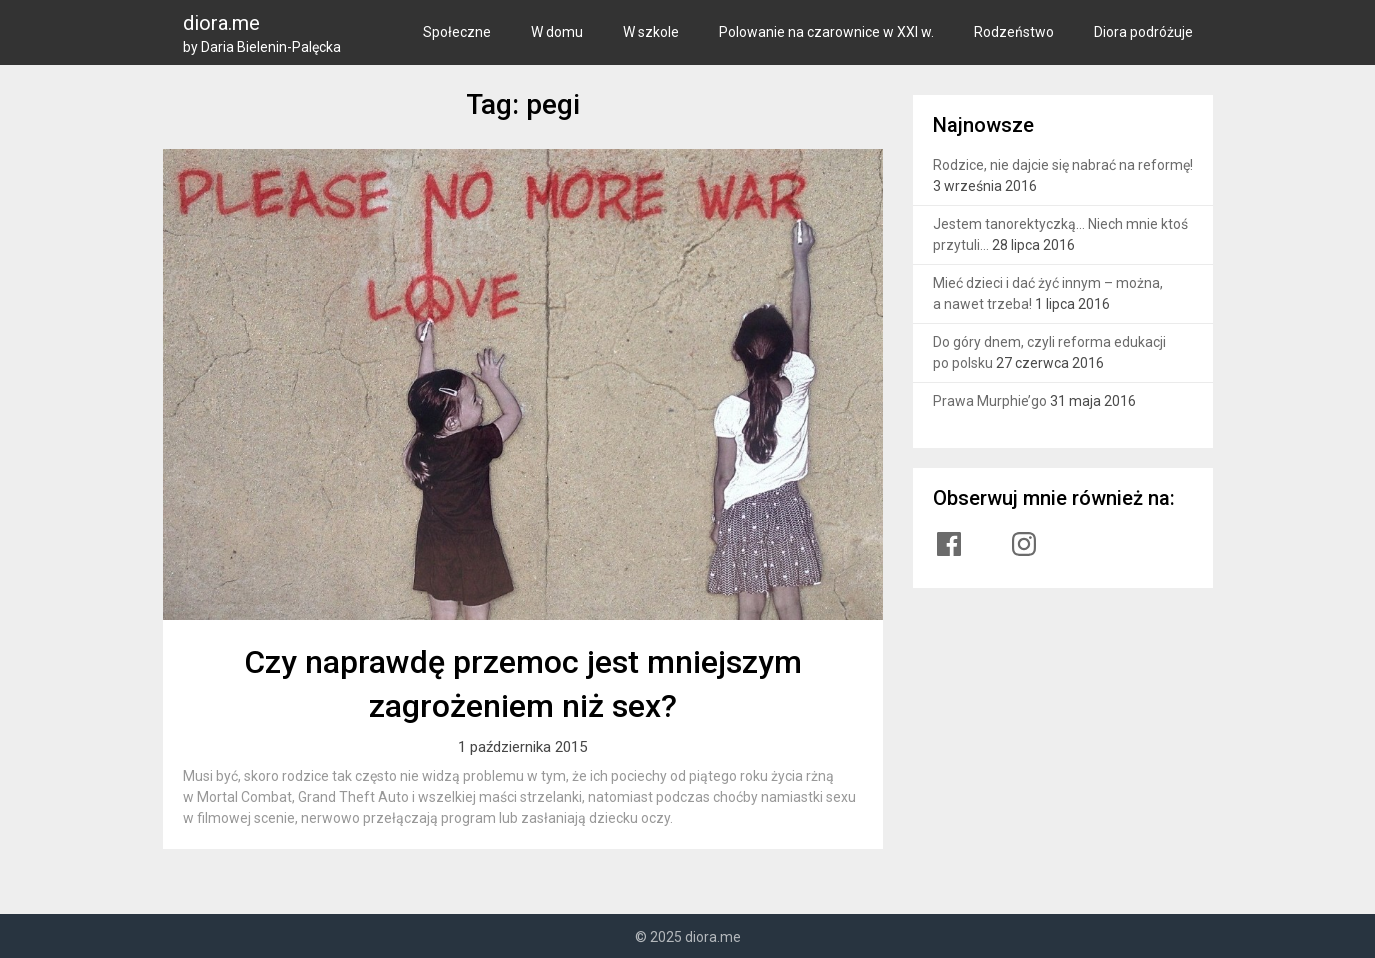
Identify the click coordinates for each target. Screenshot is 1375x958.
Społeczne (457, 32)
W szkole (651, 32)
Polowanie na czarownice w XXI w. (826, 32)
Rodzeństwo (1014, 32)
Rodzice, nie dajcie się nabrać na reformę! (1063, 165)
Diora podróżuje (1143, 32)
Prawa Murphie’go (990, 401)
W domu (557, 32)
